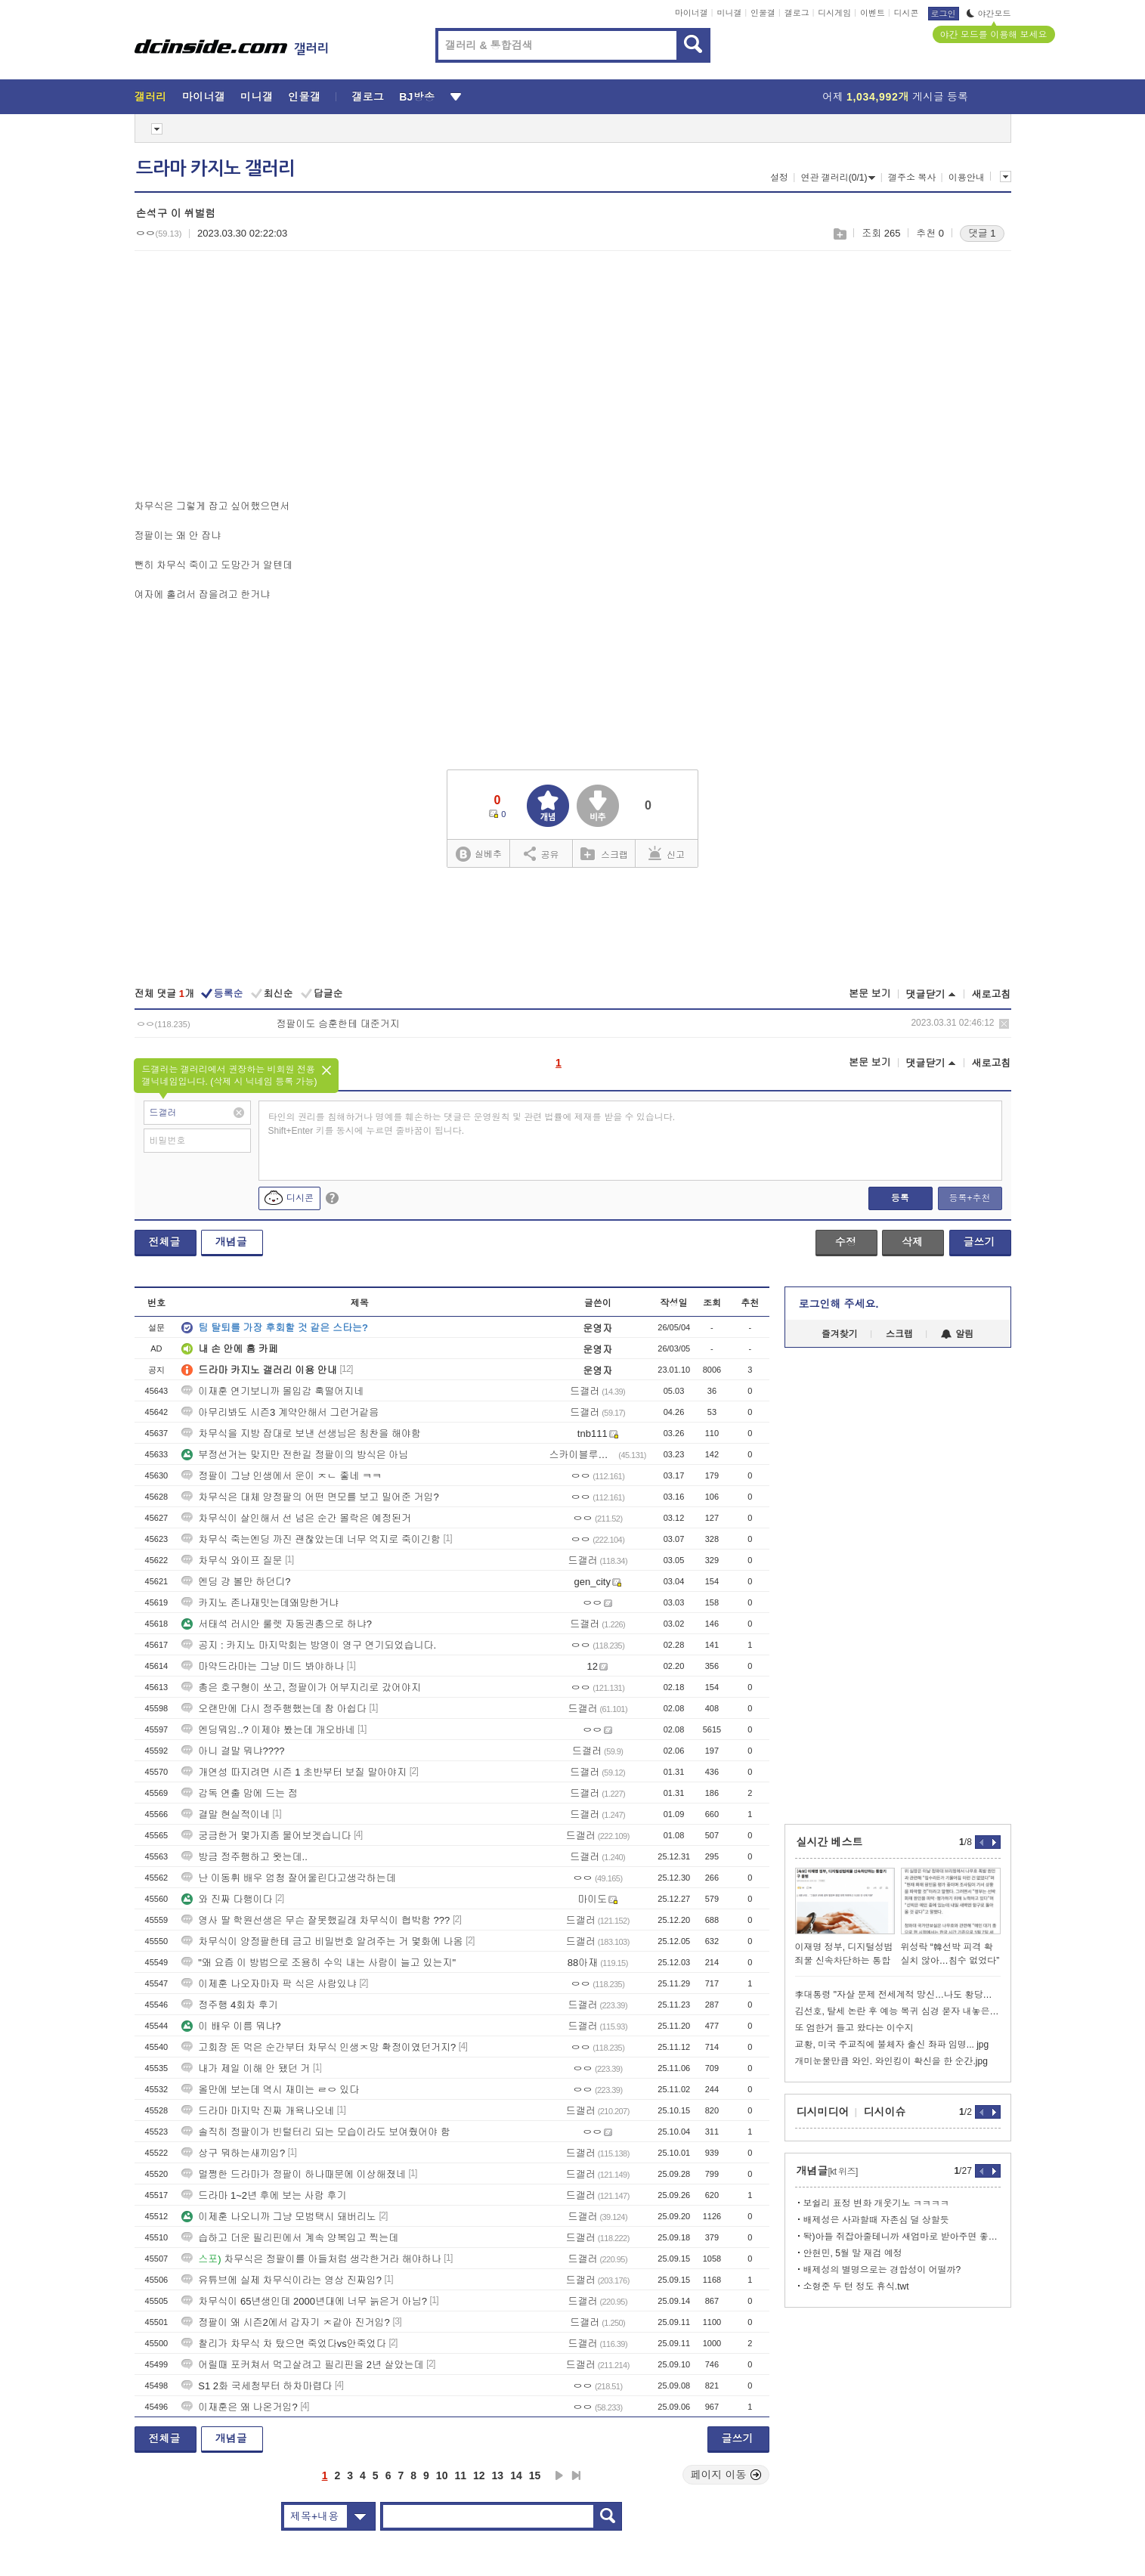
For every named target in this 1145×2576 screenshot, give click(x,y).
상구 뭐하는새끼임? (233, 2153)
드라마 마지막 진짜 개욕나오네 (257, 2110)
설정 (779, 177)
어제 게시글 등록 (895, 97)
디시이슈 (885, 2112)
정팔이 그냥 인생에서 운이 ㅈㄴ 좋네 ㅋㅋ (281, 1476)
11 (460, 2475)
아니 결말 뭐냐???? (232, 1751)
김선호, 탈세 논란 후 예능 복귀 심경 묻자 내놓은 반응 (898, 2011)
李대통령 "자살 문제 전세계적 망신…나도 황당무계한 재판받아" (898, 1994)
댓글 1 (982, 233)
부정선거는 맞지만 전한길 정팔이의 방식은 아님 (294, 1454)
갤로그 (796, 12)
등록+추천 (969, 1198)
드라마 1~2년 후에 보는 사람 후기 (263, 2195)
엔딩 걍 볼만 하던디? (235, 1581)
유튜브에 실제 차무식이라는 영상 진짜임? (281, 2280)
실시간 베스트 (830, 1842)
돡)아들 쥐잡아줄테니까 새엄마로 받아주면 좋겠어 (902, 2236)
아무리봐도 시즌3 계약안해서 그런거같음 (280, 1412)
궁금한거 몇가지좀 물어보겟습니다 (266, 1835)
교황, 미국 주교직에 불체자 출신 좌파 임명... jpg (892, 2044)
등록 (900, 1198)
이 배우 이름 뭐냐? (230, 2026)
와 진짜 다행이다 (226, 1899)
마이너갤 (691, 12)
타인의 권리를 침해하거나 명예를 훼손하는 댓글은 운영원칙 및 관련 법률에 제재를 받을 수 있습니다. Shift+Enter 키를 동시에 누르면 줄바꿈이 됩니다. (472, 1124)
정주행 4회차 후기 (229, 2005)
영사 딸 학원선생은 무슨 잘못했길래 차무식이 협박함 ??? (315, 1920)
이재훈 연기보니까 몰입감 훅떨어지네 (272, 1391)
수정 (845, 1242)
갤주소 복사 (912, 177)
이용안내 (966, 177)
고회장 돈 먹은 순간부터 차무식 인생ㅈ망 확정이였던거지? (318, 2047)
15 (535, 2475)
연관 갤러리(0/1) (837, 177)
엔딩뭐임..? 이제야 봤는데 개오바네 (267, 1729)
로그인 (943, 13)
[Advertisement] (261, 379)
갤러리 (151, 97)
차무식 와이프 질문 (231, 1560)
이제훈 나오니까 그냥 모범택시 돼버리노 (278, 2216)
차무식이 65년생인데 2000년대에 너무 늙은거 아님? (304, 2301)
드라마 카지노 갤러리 (215, 168)
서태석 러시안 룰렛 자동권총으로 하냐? (276, 1624)
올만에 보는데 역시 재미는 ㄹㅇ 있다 (270, 2089)
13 (498, 2475)
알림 (957, 1334)
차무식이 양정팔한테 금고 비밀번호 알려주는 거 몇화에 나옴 (322, 1941)
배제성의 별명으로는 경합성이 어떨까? (882, 2270)
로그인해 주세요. (839, 1304)
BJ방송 (417, 97)
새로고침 (991, 994)
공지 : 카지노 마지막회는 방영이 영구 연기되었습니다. (308, 1645)
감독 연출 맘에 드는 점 (239, 1793)
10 (442, 2475)
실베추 (478, 854)
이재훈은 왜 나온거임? (239, 2407)
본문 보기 (870, 993)
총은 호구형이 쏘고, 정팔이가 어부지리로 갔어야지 (301, 1687)
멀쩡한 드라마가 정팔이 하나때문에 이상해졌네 (293, 2174)
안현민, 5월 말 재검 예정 (852, 2253)
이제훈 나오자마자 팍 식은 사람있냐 (268, 1983)
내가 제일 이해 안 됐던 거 (245, 2068)
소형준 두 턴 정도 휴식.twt (856, 2286)
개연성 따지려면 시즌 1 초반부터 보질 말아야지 (294, 1772)
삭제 (1004, 1024)
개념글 (231, 1242)
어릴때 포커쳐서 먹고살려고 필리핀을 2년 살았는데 (302, 2364)
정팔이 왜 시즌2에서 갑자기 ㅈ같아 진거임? (285, 2322)
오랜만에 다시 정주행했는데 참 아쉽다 (273, 1708)
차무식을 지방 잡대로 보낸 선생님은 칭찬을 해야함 (301, 1433)
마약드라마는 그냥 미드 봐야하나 (262, 1666)
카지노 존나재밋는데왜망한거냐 (260, 1602)
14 (516, 2475)
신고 (666, 853)
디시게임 (834, 12)
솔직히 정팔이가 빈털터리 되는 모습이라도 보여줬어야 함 (315, 2132)
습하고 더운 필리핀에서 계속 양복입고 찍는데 (289, 2237)
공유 (541, 853)
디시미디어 (823, 2112)
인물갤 (762, 12)
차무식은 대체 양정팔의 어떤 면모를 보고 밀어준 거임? (310, 1497)
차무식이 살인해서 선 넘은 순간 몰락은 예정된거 (296, 1518)
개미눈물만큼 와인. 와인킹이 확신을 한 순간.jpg (891, 2061)
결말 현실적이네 (225, 1814)
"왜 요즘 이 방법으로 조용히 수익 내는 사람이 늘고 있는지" (318, 1962)
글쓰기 (979, 1242)
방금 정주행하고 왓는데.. (244, 1856)
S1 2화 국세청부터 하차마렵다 (256, 2386)
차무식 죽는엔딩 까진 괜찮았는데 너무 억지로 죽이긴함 (311, 1539)
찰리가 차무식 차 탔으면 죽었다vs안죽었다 (283, 2343)
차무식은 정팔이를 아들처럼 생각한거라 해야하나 (311, 2259)
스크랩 (839, 234)
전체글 (165, 1242)
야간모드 (989, 13)
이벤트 (872, 12)
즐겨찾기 (840, 1334)
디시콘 (906, 12)
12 (479, 2475)
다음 (559, 2475)
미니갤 (728, 12)
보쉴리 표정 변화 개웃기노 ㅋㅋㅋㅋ (876, 2203)
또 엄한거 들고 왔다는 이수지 (854, 2028)
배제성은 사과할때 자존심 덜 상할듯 (876, 2220)
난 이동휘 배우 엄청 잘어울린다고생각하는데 (288, 1878)
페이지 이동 (726, 2475)
